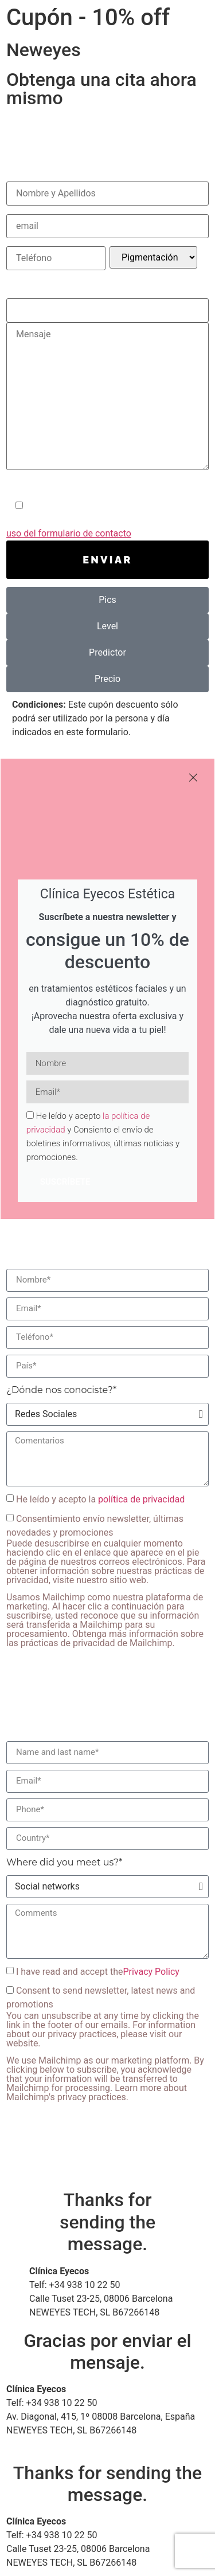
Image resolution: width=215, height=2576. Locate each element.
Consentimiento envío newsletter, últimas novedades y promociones (107, 1580)
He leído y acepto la (100, 1499)
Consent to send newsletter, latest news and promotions (107, 2043)
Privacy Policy (151, 1971)
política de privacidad (141, 1499)
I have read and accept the (97, 1971)
